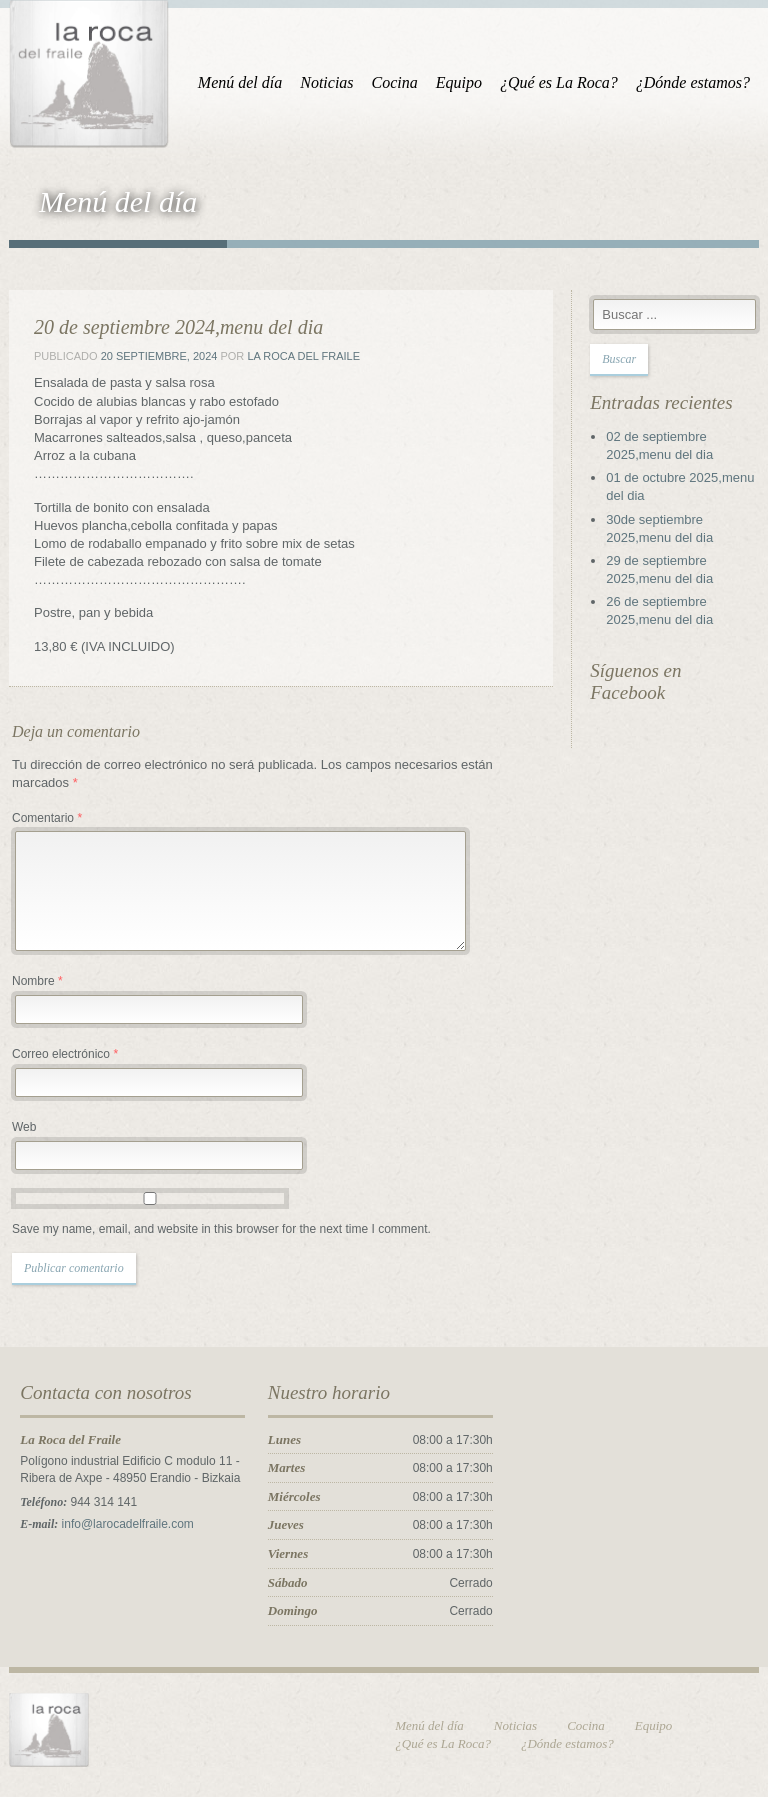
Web (24, 1127)
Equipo (459, 82)
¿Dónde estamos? (693, 82)
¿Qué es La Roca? (559, 82)
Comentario (47, 818)
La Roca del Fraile (303, 356)
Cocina (395, 82)
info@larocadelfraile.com (128, 1524)
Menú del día (240, 82)
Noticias (326, 82)
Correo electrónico (65, 1054)
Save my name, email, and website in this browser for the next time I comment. (221, 1229)
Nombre (37, 981)
